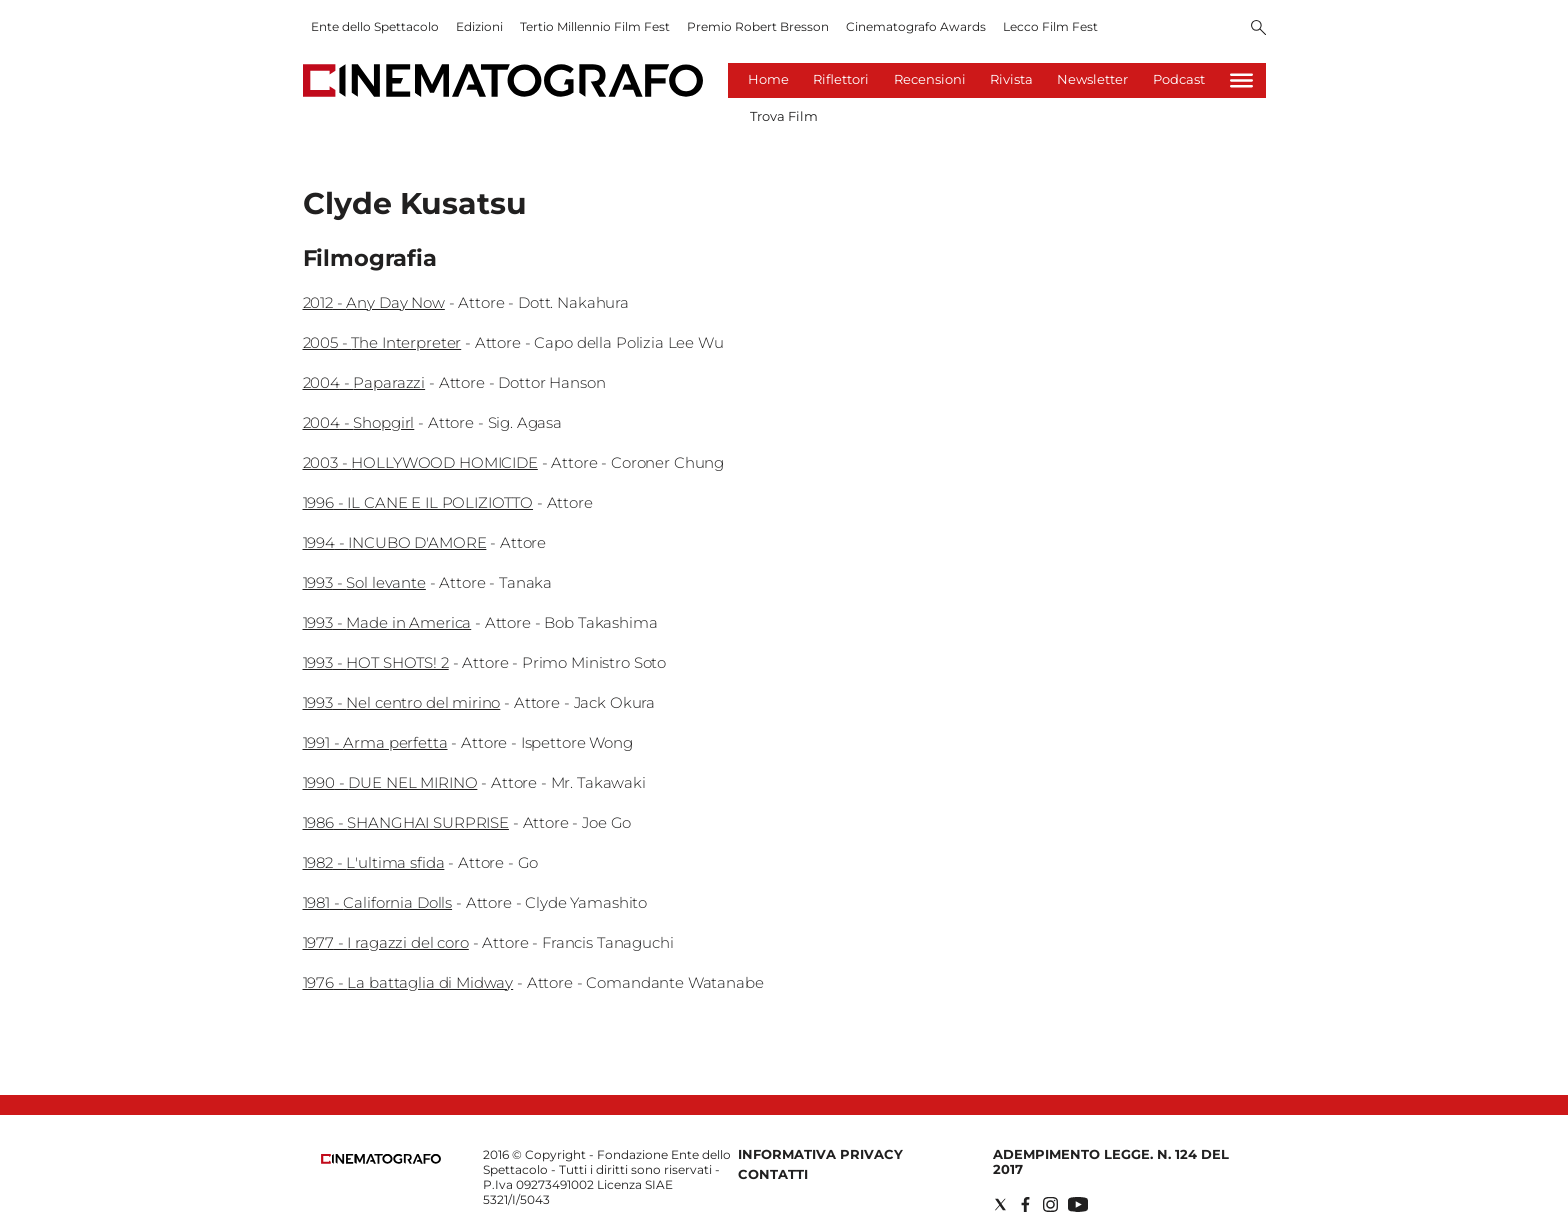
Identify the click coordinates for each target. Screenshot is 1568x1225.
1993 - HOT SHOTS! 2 (376, 662)
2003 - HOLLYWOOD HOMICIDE (420, 462)
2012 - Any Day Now (374, 302)
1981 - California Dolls (378, 902)
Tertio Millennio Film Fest (595, 26)
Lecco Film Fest (1050, 26)
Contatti (773, 1174)
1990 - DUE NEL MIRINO (390, 782)
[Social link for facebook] (1025, 1204)
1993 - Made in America (387, 622)
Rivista (1011, 79)
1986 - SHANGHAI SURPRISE (406, 822)
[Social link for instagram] (1050, 1204)
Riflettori (841, 79)
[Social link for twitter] (1000, 1204)
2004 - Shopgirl (359, 422)
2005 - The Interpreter (382, 342)
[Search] (1258, 29)
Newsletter (1092, 79)
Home (768, 79)
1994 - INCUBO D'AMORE (395, 542)
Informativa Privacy (820, 1154)
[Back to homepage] (381, 1159)
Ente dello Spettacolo (375, 26)
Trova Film (784, 116)
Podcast (1179, 79)
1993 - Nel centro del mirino (402, 702)
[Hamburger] (1241, 80)
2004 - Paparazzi (364, 382)
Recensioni (930, 79)
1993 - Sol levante (364, 582)
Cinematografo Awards (916, 26)
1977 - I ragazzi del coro (386, 942)
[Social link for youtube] (1078, 1204)
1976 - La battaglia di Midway (408, 982)
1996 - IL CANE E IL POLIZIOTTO (418, 502)
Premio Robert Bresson (758, 26)
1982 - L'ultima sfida (374, 862)
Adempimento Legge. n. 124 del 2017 (1111, 1161)
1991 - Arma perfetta (375, 742)
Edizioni (479, 26)
